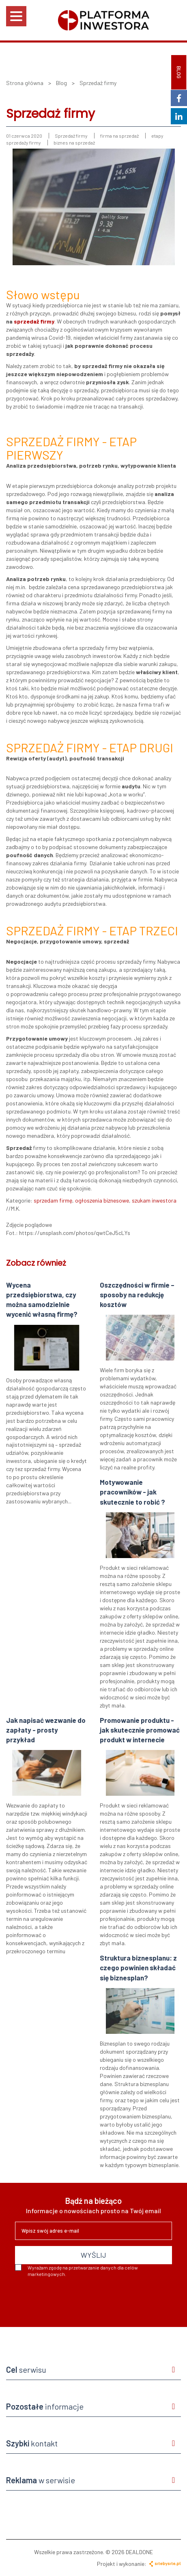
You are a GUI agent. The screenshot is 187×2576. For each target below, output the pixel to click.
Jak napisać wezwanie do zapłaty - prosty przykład (46, 1730)
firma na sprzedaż (119, 135)
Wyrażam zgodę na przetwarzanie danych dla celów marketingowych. (76, 2270)
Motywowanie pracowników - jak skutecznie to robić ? (132, 1492)
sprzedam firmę (53, 1200)
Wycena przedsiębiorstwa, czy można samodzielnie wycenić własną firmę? (41, 1299)
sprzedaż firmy (34, 321)
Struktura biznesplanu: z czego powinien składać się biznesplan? (138, 1968)
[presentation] (76, 2299)
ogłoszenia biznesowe (102, 1200)
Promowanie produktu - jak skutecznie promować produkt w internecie (140, 1730)
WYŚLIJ (93, 2254)
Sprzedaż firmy (71, 135)
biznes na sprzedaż (74, 142)
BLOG (179, 72)
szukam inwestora (154, 1200)
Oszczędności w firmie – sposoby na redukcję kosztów (137, 1295)
